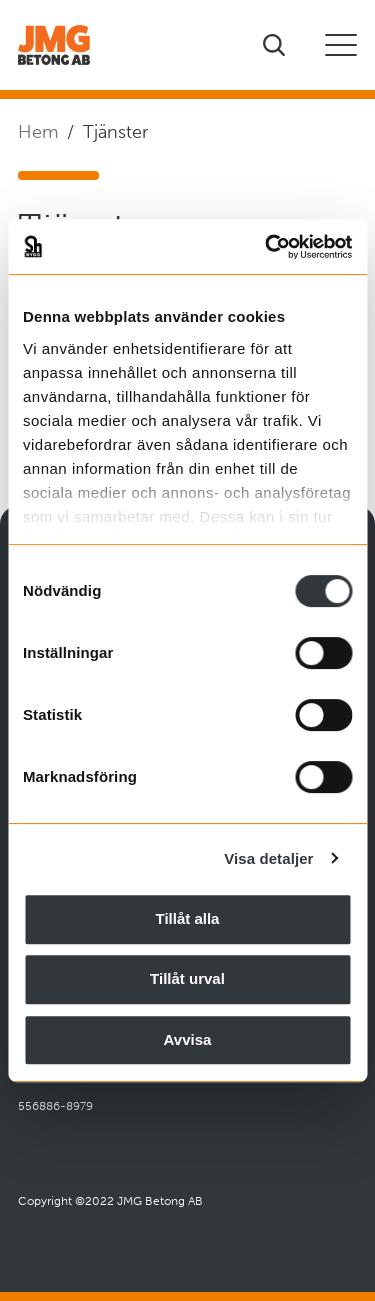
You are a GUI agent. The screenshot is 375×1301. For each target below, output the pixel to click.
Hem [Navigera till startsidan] (38, 132)
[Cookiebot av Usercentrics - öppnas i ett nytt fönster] (267, 247)
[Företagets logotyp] (54, 45)
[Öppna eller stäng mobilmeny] (341, 45)
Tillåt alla (188, 918)
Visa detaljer (268, 858)
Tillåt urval (187, 978)
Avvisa (188, 1039)
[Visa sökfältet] (274, 45)
